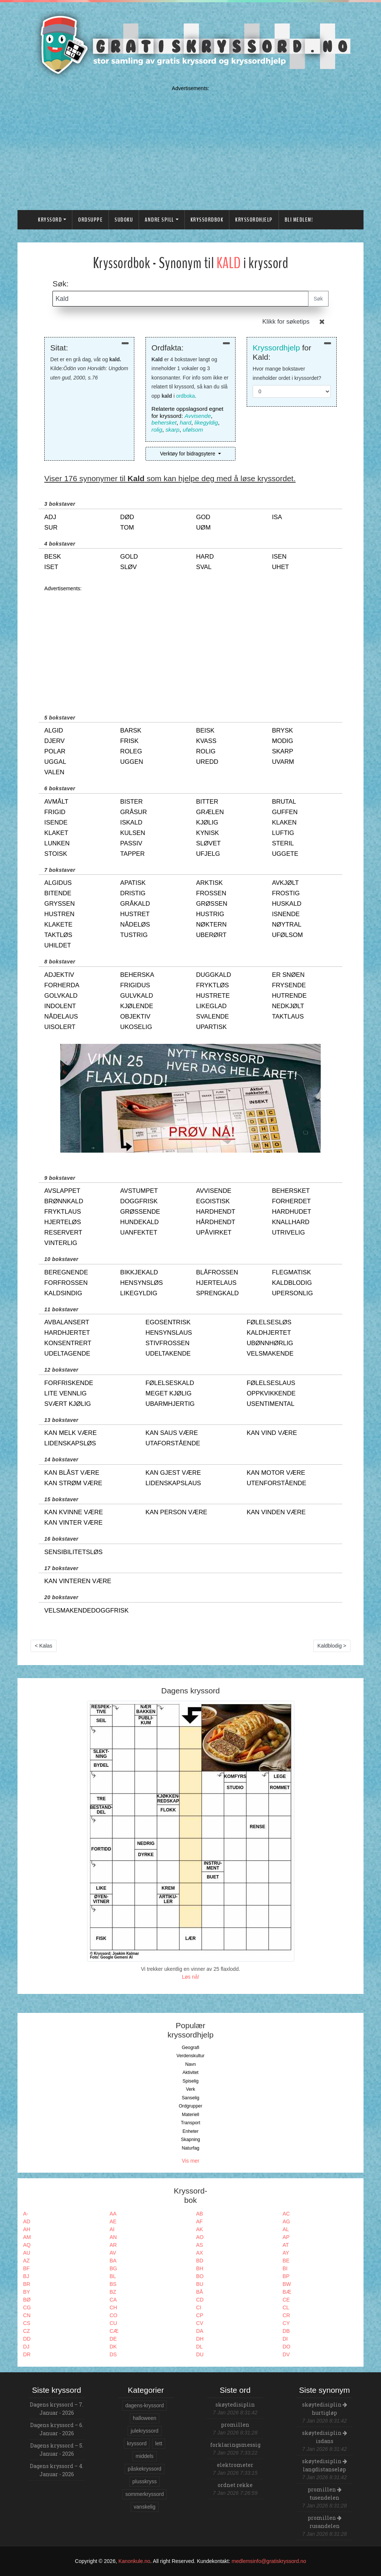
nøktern (211, 924)
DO (287, 2347)
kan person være (176, 1512)
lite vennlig (65, 1393)
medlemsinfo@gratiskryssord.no (269, 2561)
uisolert (60, 1026)
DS (113, 2354)
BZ (113, 2292)
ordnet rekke (235, 2484)
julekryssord (145, 2431)
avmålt (56, 801)
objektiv (135, 1016)
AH (26, 2229)
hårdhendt (215, 1222)
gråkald (135, 903)
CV (199, 2323)
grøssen (211, 903)
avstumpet (139, 1190)
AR (113, 2245)
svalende (212, 1016)
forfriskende (68, 1383)
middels (144, 2456)
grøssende (140, 1211)
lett (158, 2443)
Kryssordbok (207, 220)
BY (26, 2292)
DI (285, 2339)
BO (200, 2276)
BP (286, 2276)
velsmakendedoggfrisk (86, 1610)
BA (113, 2261)
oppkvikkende (271, 1393)
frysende (289, 985)
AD (26, 2221)
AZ (26, 2261)
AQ (27, 2245)
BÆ (287, 2292)
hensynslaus (168, 1332)
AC (286, 2214)
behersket (164, 422)
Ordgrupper (190, 2106)
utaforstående (172, 1443)
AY (286, 2253)
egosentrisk (167, 1322)
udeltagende (67, 1353)
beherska (137, 974)
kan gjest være (173, 1472)
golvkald (60, 995)
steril (283, 843)
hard (185, 422)
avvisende (213, 1190)
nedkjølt (288, 1006)
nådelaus (61, 1016)
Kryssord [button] (50, 220)
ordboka (185, 396)
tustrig (134, 934)
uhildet (57, 945)
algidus (58, 882)
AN (113, 2237)
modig (282, 740)
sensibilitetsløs (73, 1552)
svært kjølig (67, 1403)
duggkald (213, 974)
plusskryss (144, 2481)
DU (200, 2354)
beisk (205, 730)
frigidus (135, 985)
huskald (286, 903)
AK (199, 2229)
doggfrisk (139, 1201)
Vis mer (190, 2161)
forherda (61, 985)
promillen (235, 2424)
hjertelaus (216, 1282)
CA (113, 2300)
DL (199, 2347)
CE (286, 2300)
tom (127, 527)
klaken (284, 822)
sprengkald (217, 1293)
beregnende (66, 1272)
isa (277, 517)
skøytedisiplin (235, 2404)
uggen (131, 761)
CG (27, 2307)
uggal (55, 761)
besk (52, 556)
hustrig (210, 914)
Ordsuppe (90, 220)
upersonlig (292, 1293)
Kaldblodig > (331, 1646)
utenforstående (276, 1483)
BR (26, 2284)
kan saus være (171, 1432)
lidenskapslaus (173, 1483)
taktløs (58, 934)
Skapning (190, 2139)
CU (113, 2323)
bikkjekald (139, 1272)
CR (286, 2315)
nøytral (286, 924)
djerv (54, 740)
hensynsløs (141, 1282)
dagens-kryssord (144, 2405)
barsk (130, 730)
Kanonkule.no (134, 2561)
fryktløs (212, 985)
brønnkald (63, 1201)
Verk (190, 2089)
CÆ (114, 2331)
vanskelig (144, 2507)
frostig (286, 893)
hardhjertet (67, 1332)
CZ (26, 2331)
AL (286, 2229)
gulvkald (136, 995)
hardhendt (215, 1211)
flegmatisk (291, 1272)
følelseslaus (271, 1383)
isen (279, 556)
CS (26, 2323)
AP (286, 2237)
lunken (57, 843)
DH (200, 2339)
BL (113, 2276)
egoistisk (213, 1201)
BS (113, 2284)
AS (199, 2245)
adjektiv (59, 974)
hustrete (213, 995)
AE (113, 2221)
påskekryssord (144, 2469)
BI (285, 2268)
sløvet (208, 843)
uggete (285, 853)
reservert (63, 1232)
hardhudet (291, 1211)
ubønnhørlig (270, 1343)
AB (199, 2214)
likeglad (211, 1006)
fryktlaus (62, 1211)
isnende (286, 914)
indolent (60, 1006)
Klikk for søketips (286, 321)
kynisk (207, 832)
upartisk (211, 1026)
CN (27, 2315)
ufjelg (208, 853)
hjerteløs (62, 1222)
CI (198, 2307)
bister (131, 801)
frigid (54, 812)
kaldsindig (63, 1293)
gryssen (59, 903)
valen (54, 772)
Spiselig (190, 2081)
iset (51, 567)
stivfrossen (167, 1343)
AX (199, 2253)
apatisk (132, 882)
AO (200, 2237)
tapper (132, 853)
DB (286, 2331)
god (203, 517)
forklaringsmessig (235, 2444)
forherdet (291, 1201)
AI (112, 2229)
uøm (203, 527)
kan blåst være (71, 1472)
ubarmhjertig (170, 1403)
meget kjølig (168, 1393)
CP (199, 2315)
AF (199, 2221)
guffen (285, 812)
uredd (207, 761)
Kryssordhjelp (254, 220)
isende (55, 822)
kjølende (136, 1006)
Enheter (190, 2131)
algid (53, 730)
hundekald (139, 1222)
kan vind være (272, 1432)
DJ (26, 2347)
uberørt (211, 934)
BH (199, 2268)
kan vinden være (276, 1512)
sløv (128, 567)
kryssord (137, 2443)
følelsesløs (269, 1322)
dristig (132, 893)
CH (113, 2307)
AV (113, 2253)
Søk (318, 299)
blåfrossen (217, 1272)
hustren (59, 914)
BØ (27, 2300)
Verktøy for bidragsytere (188, 454)
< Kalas (43, 1646)
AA (113, 2214)
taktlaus (288, 1016)
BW (287, 2284)
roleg (131, 751)
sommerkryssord (144, 2494)
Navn (190, 2064)
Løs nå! (190, 1977)
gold (129, 556)
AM (27, 2237)
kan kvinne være (73, 1512)
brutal (284, 801)
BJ (26, 2276)
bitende (57, 893)
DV (286, 2354)
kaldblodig (292, 1282)
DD (27, 2339)
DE (113, 2339)
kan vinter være (73, 1522)
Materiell (190, 2114)
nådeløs (135, 924)
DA (199, 2331)
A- (25, 2214)
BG (113, 2268)
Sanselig (190, 2097)
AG (286, 2221)
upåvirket (213, 1232)
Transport (190, 2122)
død (127, 517)
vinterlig (60, 1242)
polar (54, 751)
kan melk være (70, 1432)
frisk (129, 740)
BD (199, 2261)
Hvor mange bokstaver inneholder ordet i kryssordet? (287, 373)
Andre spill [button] (159, 220)
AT (286, 2245)
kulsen (132, 832)
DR (27, 2354)
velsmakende (270, 1353)
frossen (211, 893)
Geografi (190, 2047)
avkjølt (285, 882)
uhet (280, 567)
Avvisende (198, 416)
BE (286, 2261)
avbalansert (66, 1322)
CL (286, 2307)
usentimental (270, 1403)
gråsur (133, 812)
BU (199, 2284)
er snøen (288, 974)
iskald (131, 822)
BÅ (199, 2292)
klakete (58, 924)
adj (50, 517)
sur (50, 527)
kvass (206, 740)
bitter (207, 801)
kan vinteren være (77, 1581)
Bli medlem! (299, 220)
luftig (283, 832)
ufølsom (193, 429)
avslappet (62, 1190)
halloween (144, 2418)
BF (26, 2268)
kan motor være (276, 1472)
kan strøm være (73, 1483)
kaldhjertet (269, 1332)
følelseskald (169, 1383)
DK (113, 2347)
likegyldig (206, 422)
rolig (156, 429)
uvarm (283, 761)
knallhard (291, 1222)
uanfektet (138, 1232)
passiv (131, 843)
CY (286, 2323)
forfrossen (66, 1282)
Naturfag (190, 2148)
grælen (210, 812)
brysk (282, 730)
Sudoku (124, 220)
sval (204, 567)
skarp (173, 429)
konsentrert (68, 1343)
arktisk (209, 882)
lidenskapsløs (70, 1443)
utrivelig (288, 1232)
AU (26, 2253)
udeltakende (168, 1353)
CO (114, 2315)
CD (200, 2300)
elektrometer (235, 2464)
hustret (135, 914)
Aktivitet (190, 2072)
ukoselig (136, 1026)
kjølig (207, 822)
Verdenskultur (190, 2055)
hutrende (289, 995)
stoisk (55, 853)
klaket (56, 832)
